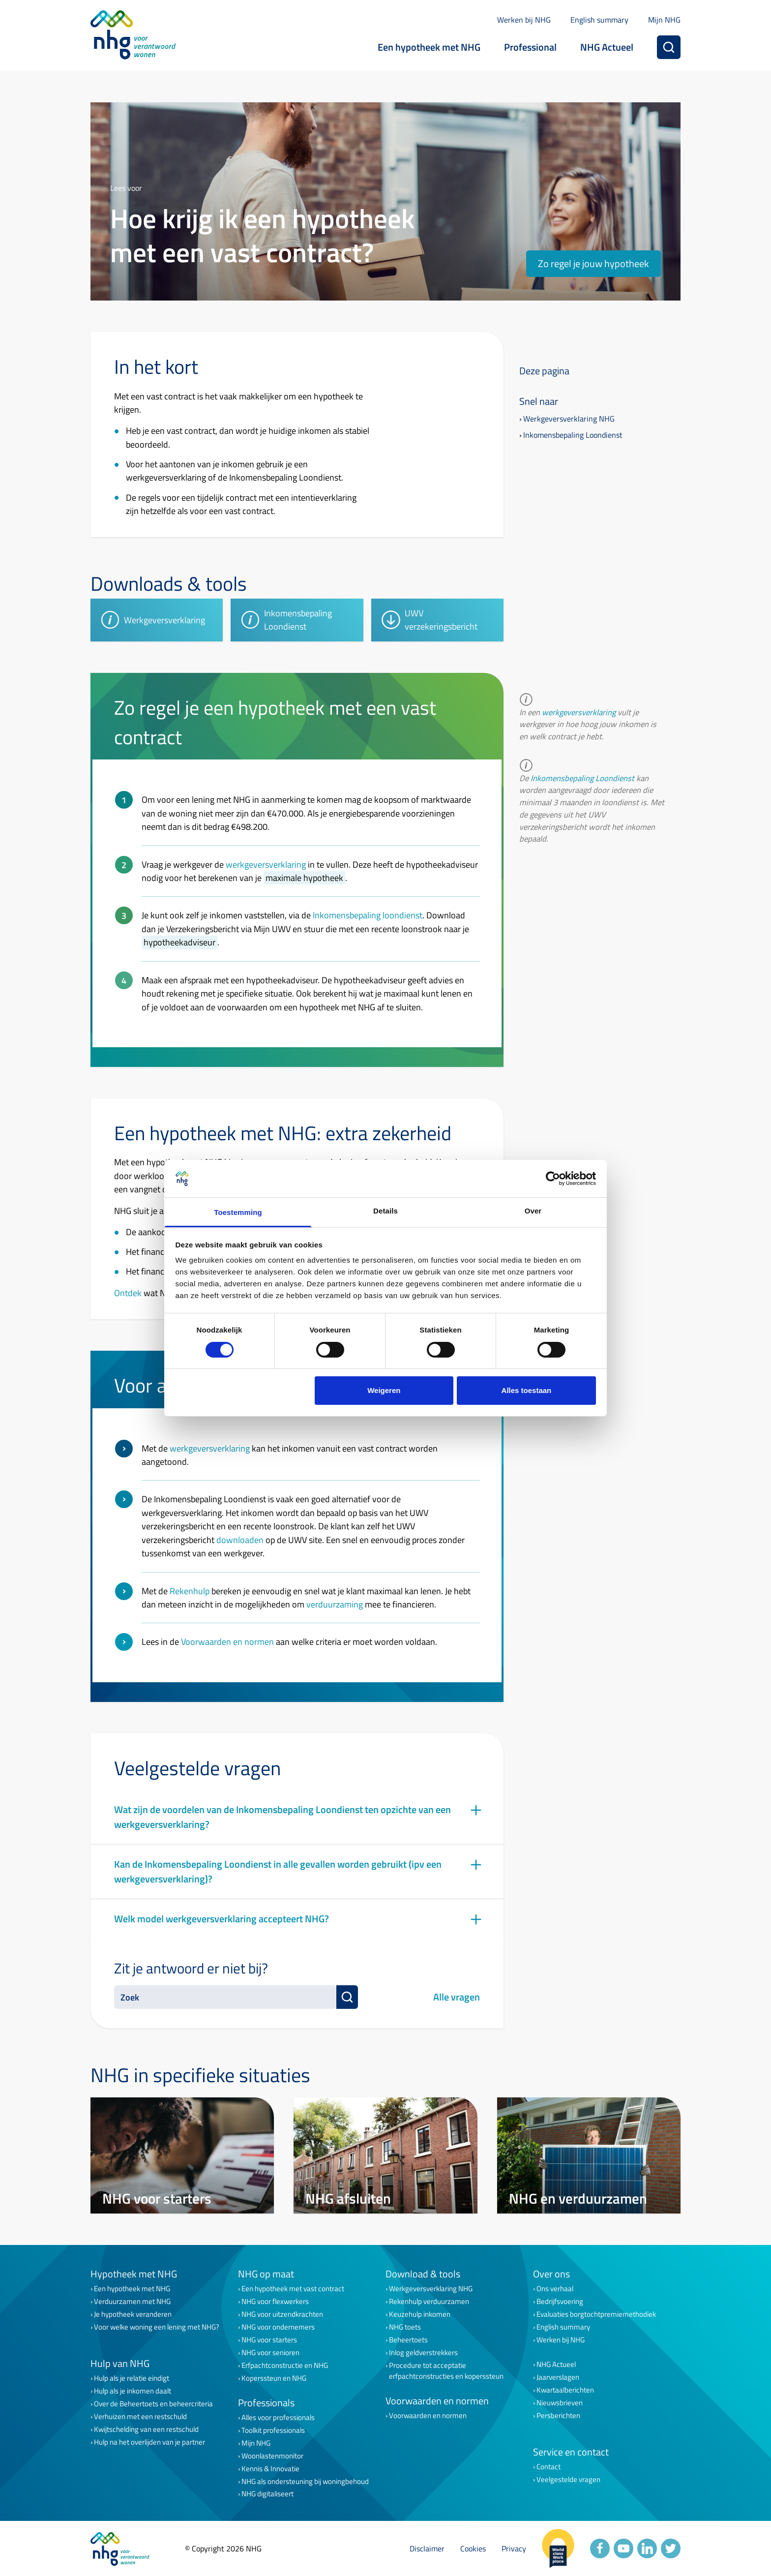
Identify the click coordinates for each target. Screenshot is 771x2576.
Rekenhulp (189, 1591)
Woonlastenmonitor (272, 2456)
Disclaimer (427, 2548)
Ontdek (128, 1293)
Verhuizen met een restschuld (140, 2416)
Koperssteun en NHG (273, 2378)
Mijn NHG (664, 20)
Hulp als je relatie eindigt (131, 2378)
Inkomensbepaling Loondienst (573, 435)
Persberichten (558, 2415)
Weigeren (383, 1390)
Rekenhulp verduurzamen (429, 2301)
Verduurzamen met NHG (132, 2301)
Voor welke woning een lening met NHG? (156, 2327)
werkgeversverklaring (266, 864)
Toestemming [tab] (238, 1212)
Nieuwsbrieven (559, 2402)
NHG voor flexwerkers (275, 2301)
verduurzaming (334, 1604)
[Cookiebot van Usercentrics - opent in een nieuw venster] (553, 1178)
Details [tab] (385, 1211)
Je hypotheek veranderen (133, 2314)
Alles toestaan (527, 1390)
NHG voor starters (269, 2339)
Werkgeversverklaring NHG (569, 418)
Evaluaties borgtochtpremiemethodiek (596, 2314)
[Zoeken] (669, 47)
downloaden (240, 1539)
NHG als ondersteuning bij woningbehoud (305, 2481)
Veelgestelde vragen (568, 2479)
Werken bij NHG (524, 20)
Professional (530, 47)
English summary (599, 20)
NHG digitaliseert (267, 2493)
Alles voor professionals (278, 2417)
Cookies (473, 2548)
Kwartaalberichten (565, 2390)
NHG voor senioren (270, 2352)
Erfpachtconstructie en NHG (284, 2365)
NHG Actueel (606, 47)
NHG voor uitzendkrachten (282, 2314)
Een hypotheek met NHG (429, 47)
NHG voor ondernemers (278, 2327)
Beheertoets (408, 2339)
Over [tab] (533, 1211)
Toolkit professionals (273, 2430)
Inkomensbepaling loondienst (367, 915)
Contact (548, 2466)
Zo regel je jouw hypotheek (593, 263)
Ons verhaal (554, 2288)
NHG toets (405, 2327)
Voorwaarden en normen (227, 1641)
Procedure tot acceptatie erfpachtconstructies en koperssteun (446, 2371)
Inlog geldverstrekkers (423, 2352)
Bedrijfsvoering (559, 2301)
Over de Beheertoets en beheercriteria (153, 2403)
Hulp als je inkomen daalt (132, 2391)
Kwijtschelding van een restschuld (146, 2429)
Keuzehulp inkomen (419, 2314)
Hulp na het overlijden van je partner (149, 2442)
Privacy (514, 2548)
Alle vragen (456, 1997)
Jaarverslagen (557, 2377)
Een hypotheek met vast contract (292, 2288)
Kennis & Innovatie (270, 2468)
